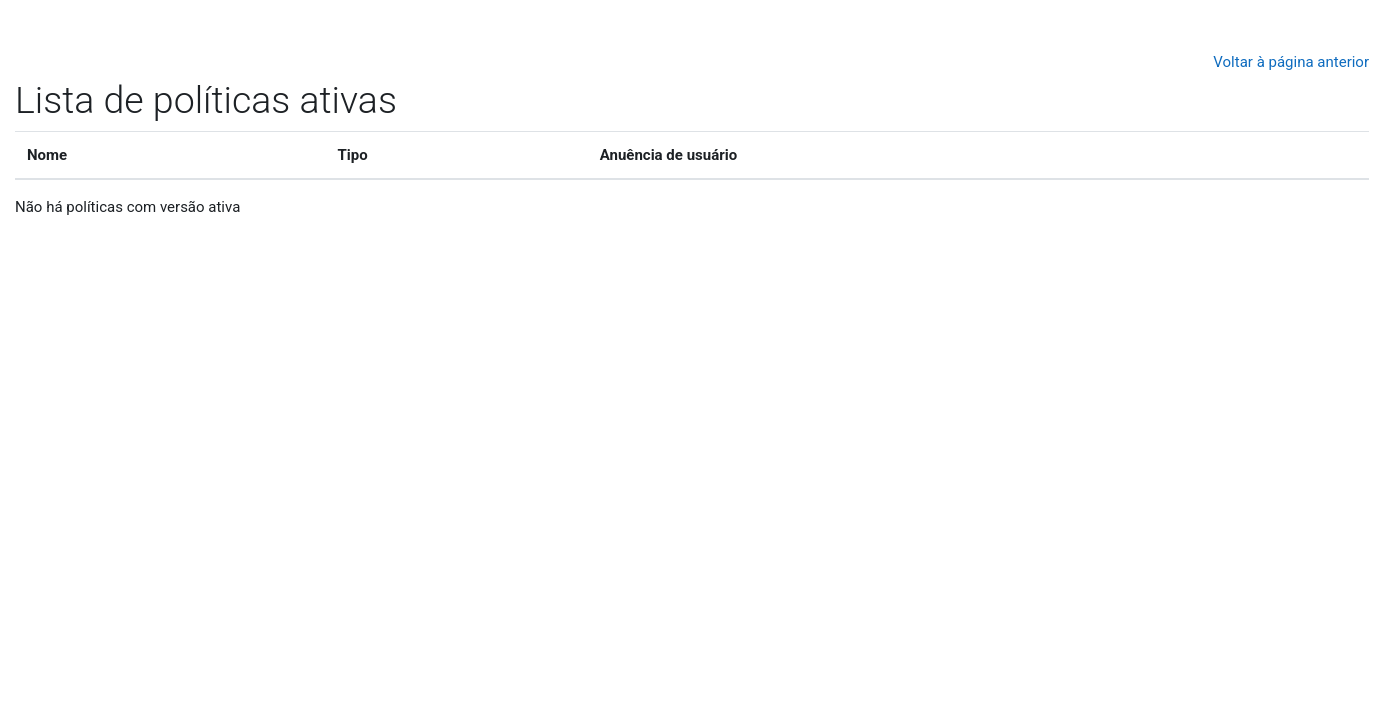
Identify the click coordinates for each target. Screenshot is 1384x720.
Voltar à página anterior (1291, 62)
